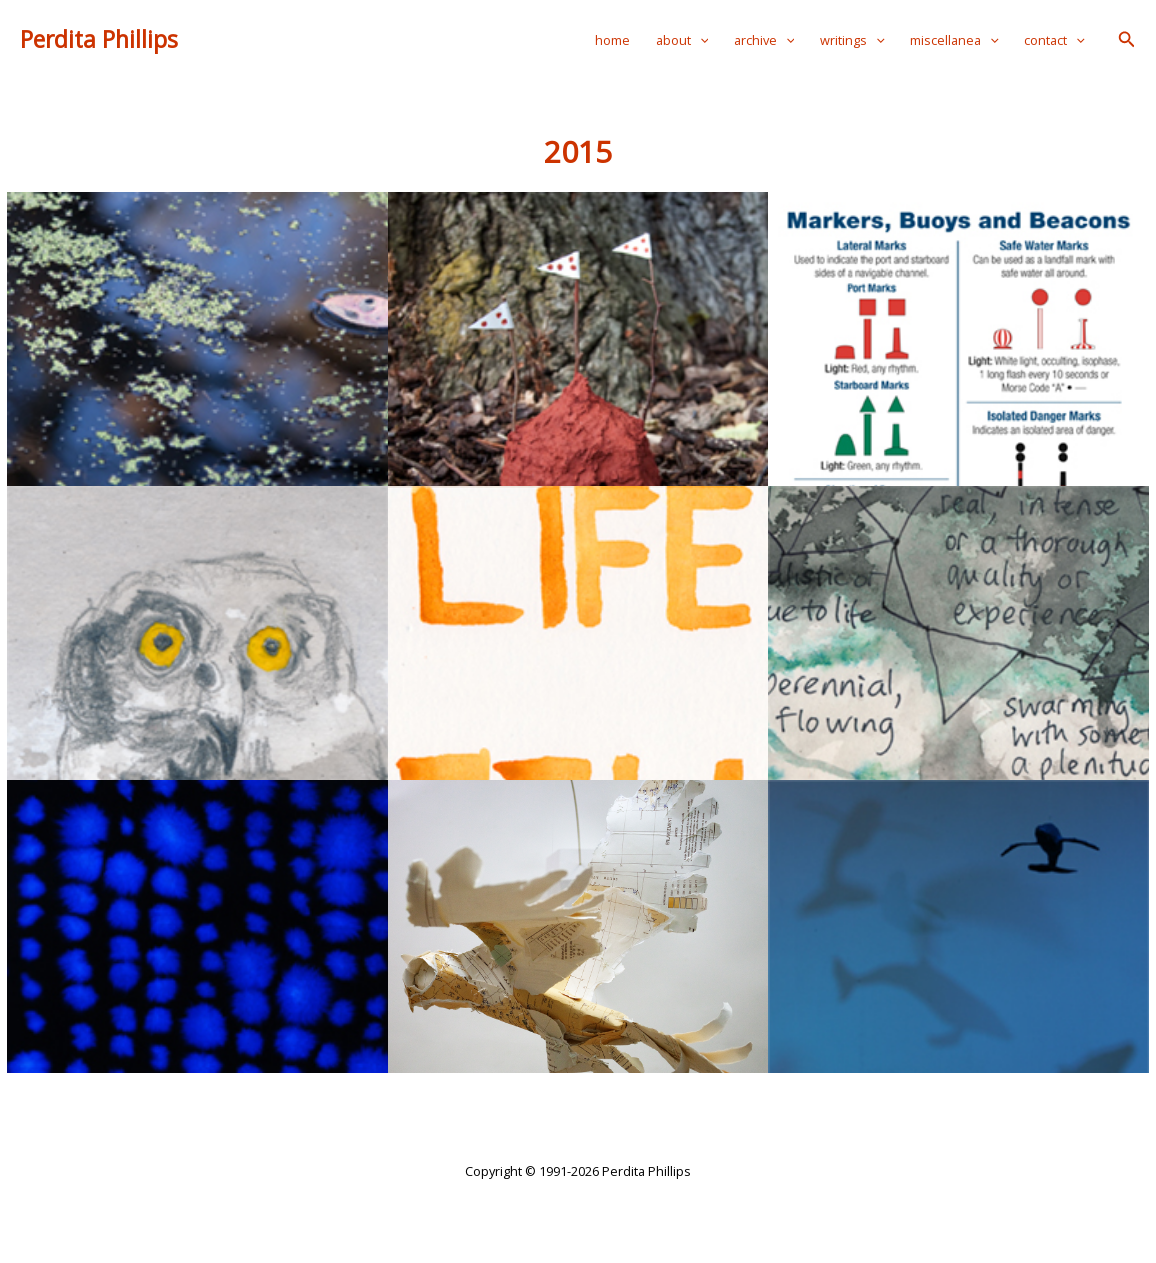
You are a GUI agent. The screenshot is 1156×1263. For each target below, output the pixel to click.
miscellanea (954, 40)
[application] (700, 40)
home (612, 40)
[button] (1127, 40)
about (682, 40)
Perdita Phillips (99, 39)
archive (764, 40)
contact (1054, 40)
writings (852, 40)
